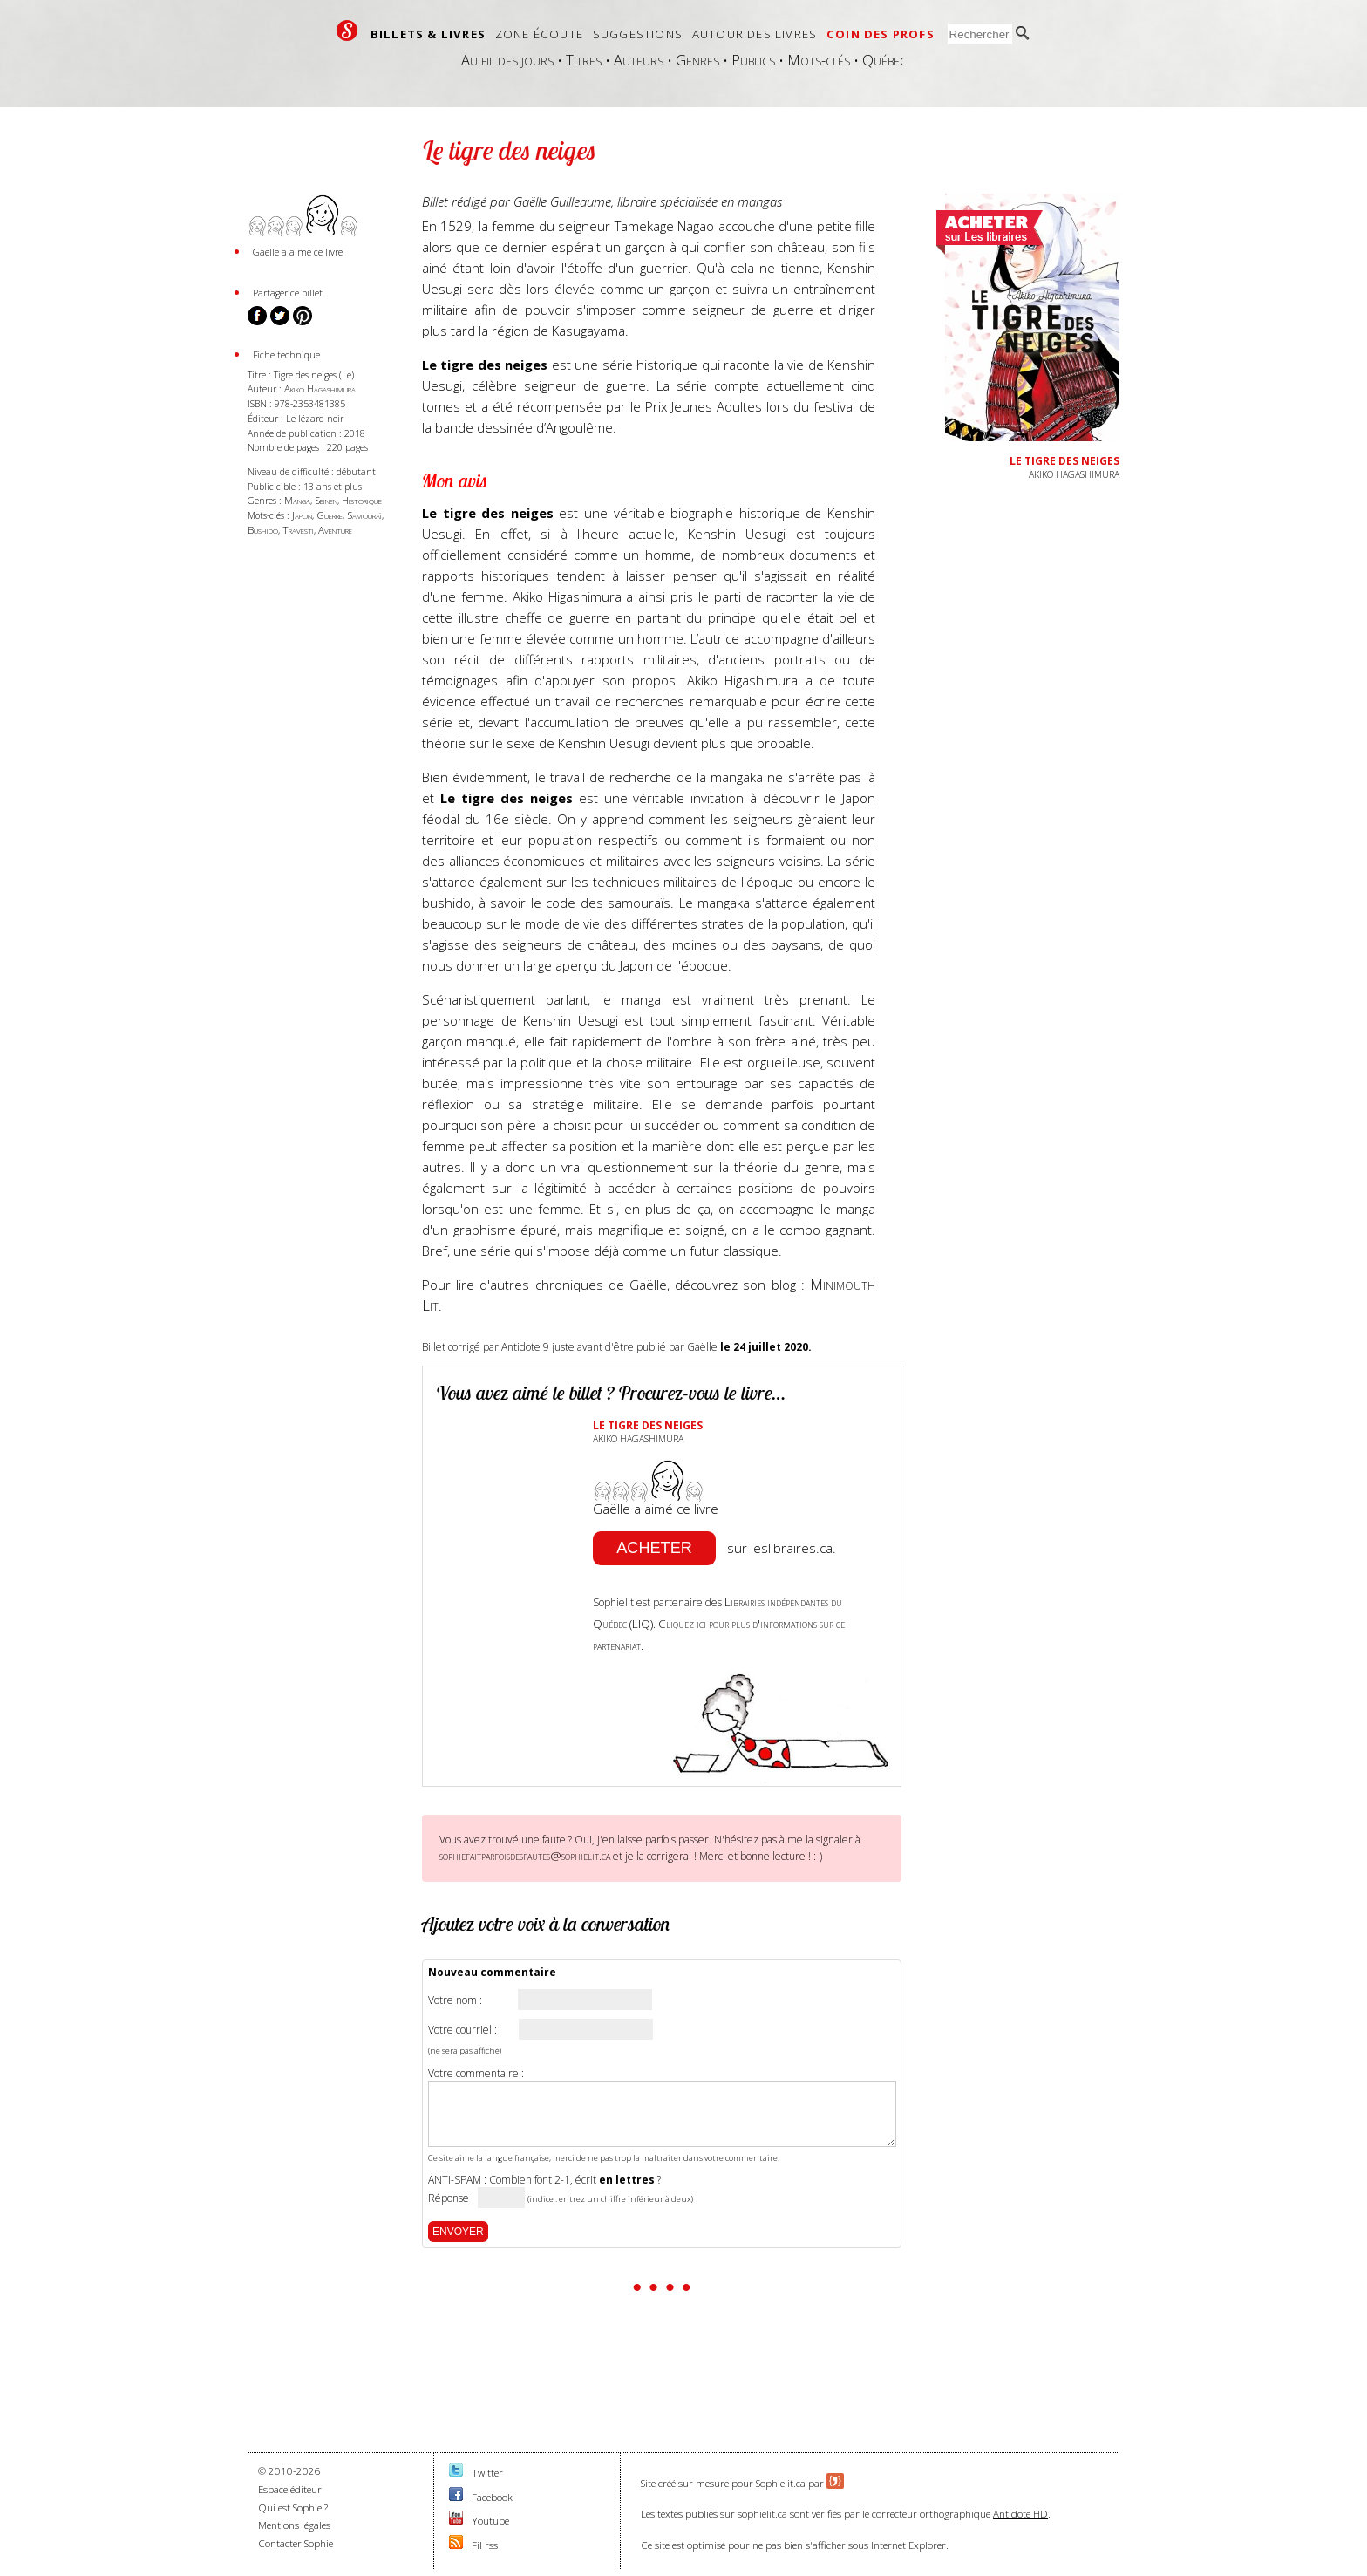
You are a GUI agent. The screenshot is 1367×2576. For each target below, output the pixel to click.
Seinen (326, 500)
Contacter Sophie (295, 2543)
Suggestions (638, 34)
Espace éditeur (290, 2489)
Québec (884, 60)
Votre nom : (455, 2000)
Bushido (263, 529)
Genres (697, 60)
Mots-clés (818, 60)
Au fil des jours (507, 60)
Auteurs (638, 60)
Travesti (298, 529)
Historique (362, 500)
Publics (753, 60)
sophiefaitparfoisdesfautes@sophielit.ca (524, 1856)
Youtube (490, 2520)
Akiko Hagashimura (320, 388)
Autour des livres (754, 34)
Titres (584, 60)
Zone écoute (539, 34)
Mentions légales (294, 2525)
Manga (297, 500)
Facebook (492, 2497)
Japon (302, 514)
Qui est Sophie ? (293, 2507)
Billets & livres (428, 34)
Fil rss (485, 2545)
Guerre (329, 514)
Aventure (335, 529)
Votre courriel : (462, 2030)
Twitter (487, 2472)
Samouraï (364, 514)
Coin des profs (880, 34)
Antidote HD (1020, 2513)
